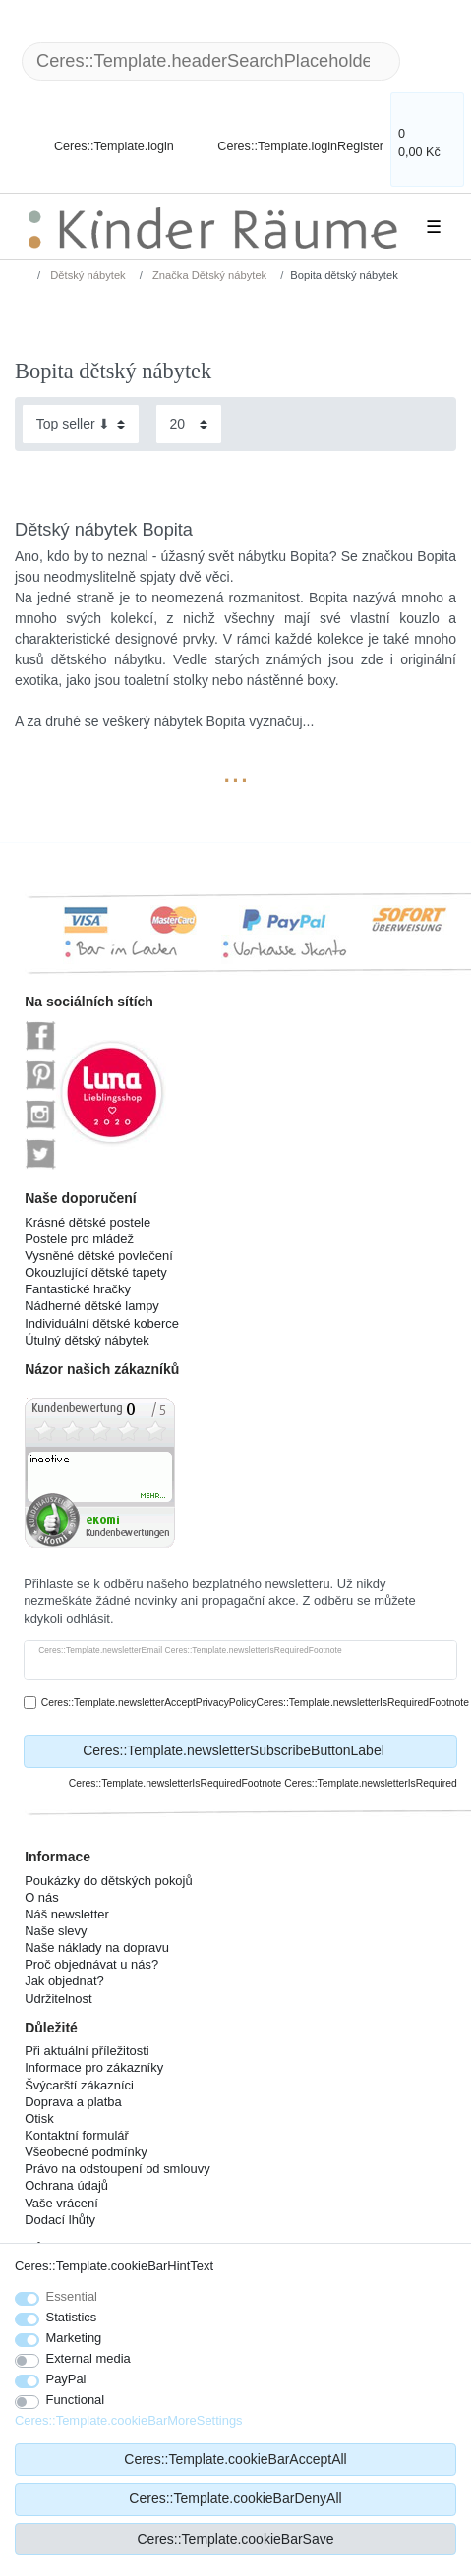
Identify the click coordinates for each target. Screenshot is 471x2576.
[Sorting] (81, 424)
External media (88, 2358)
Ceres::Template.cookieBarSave (236, 2539)
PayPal (66, 2379)
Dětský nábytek (86, 275)
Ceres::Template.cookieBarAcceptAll (235, 2459)
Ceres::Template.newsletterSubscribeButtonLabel (262, 1751)
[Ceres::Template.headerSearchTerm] (211, 61)
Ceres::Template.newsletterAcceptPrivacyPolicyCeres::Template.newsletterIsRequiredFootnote (255, 1702)
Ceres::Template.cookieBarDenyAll (235, 2498)
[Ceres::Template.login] (97, 134)
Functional (75, 2399)
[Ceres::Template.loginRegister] (287, 134)
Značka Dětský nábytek (207, 275)
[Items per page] (188, 424)
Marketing (74, 2337)
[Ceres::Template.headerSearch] (431, 61)
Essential (72, 2296)
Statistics (71, 2317)
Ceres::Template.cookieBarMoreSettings (129, 2420)
